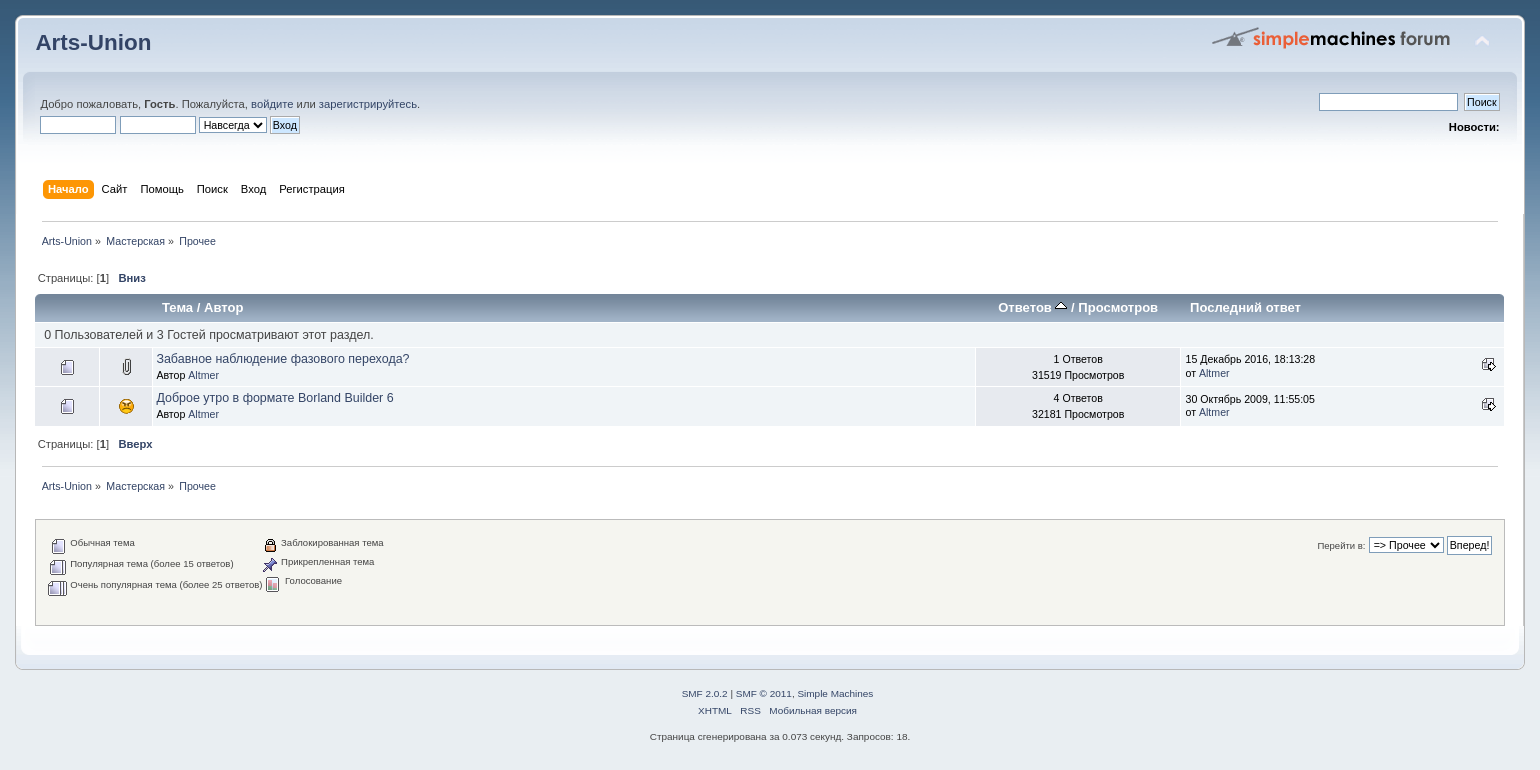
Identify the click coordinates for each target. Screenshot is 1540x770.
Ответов (1032, 307)
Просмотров (1118, 307)
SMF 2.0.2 (705, 693)
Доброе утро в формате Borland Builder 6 (274, 398)
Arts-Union (93, 42)
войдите (272, 104)
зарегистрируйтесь (368, 104)
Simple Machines (835, 693)
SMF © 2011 (764, 693)
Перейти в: (1341, 545)
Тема (177, 307)
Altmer (203, 375)
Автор (223, 307)
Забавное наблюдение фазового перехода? (282, 359)
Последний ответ (1245, 307)
